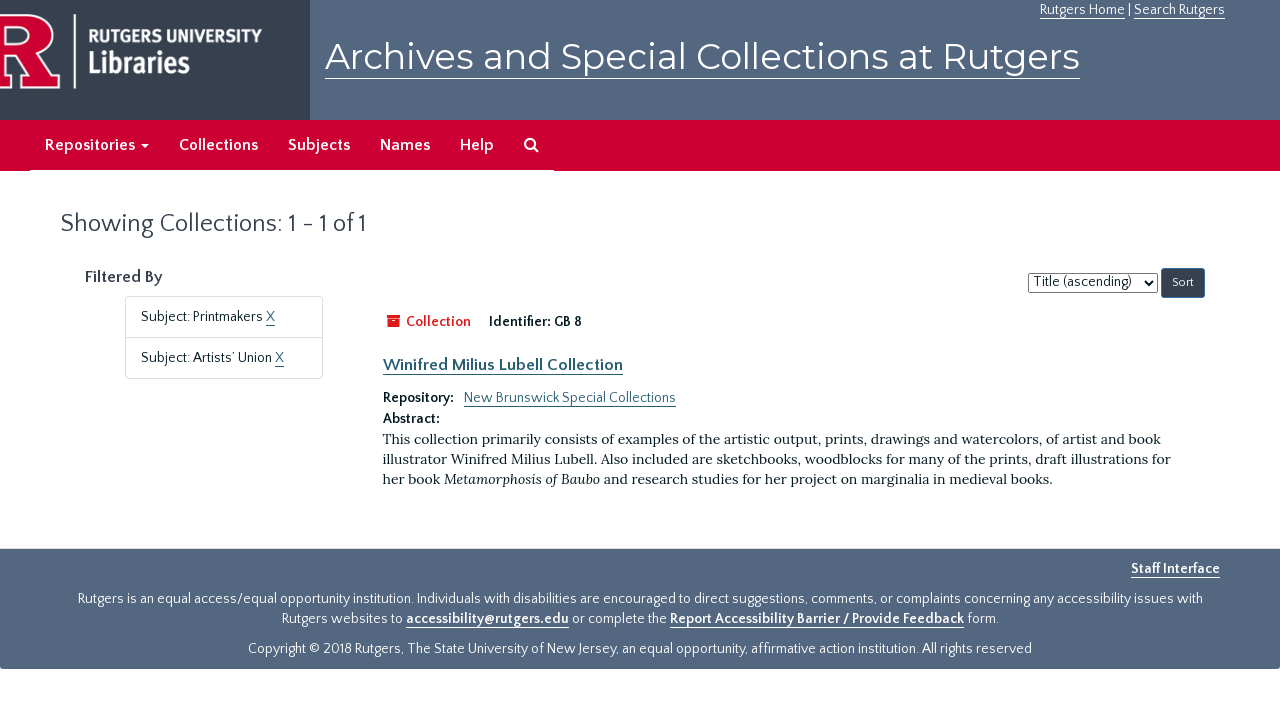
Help (477, 145)
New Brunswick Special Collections (570, 398)
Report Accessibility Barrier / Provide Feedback (817, 619)
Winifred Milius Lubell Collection (503, 365)
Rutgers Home (1082, 10)
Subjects (319, 145)
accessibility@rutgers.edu (487, 619)
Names (405, 145)
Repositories (97, 145)
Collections (218, 145)
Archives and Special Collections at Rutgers (702, 56)
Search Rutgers (1179, 10)
